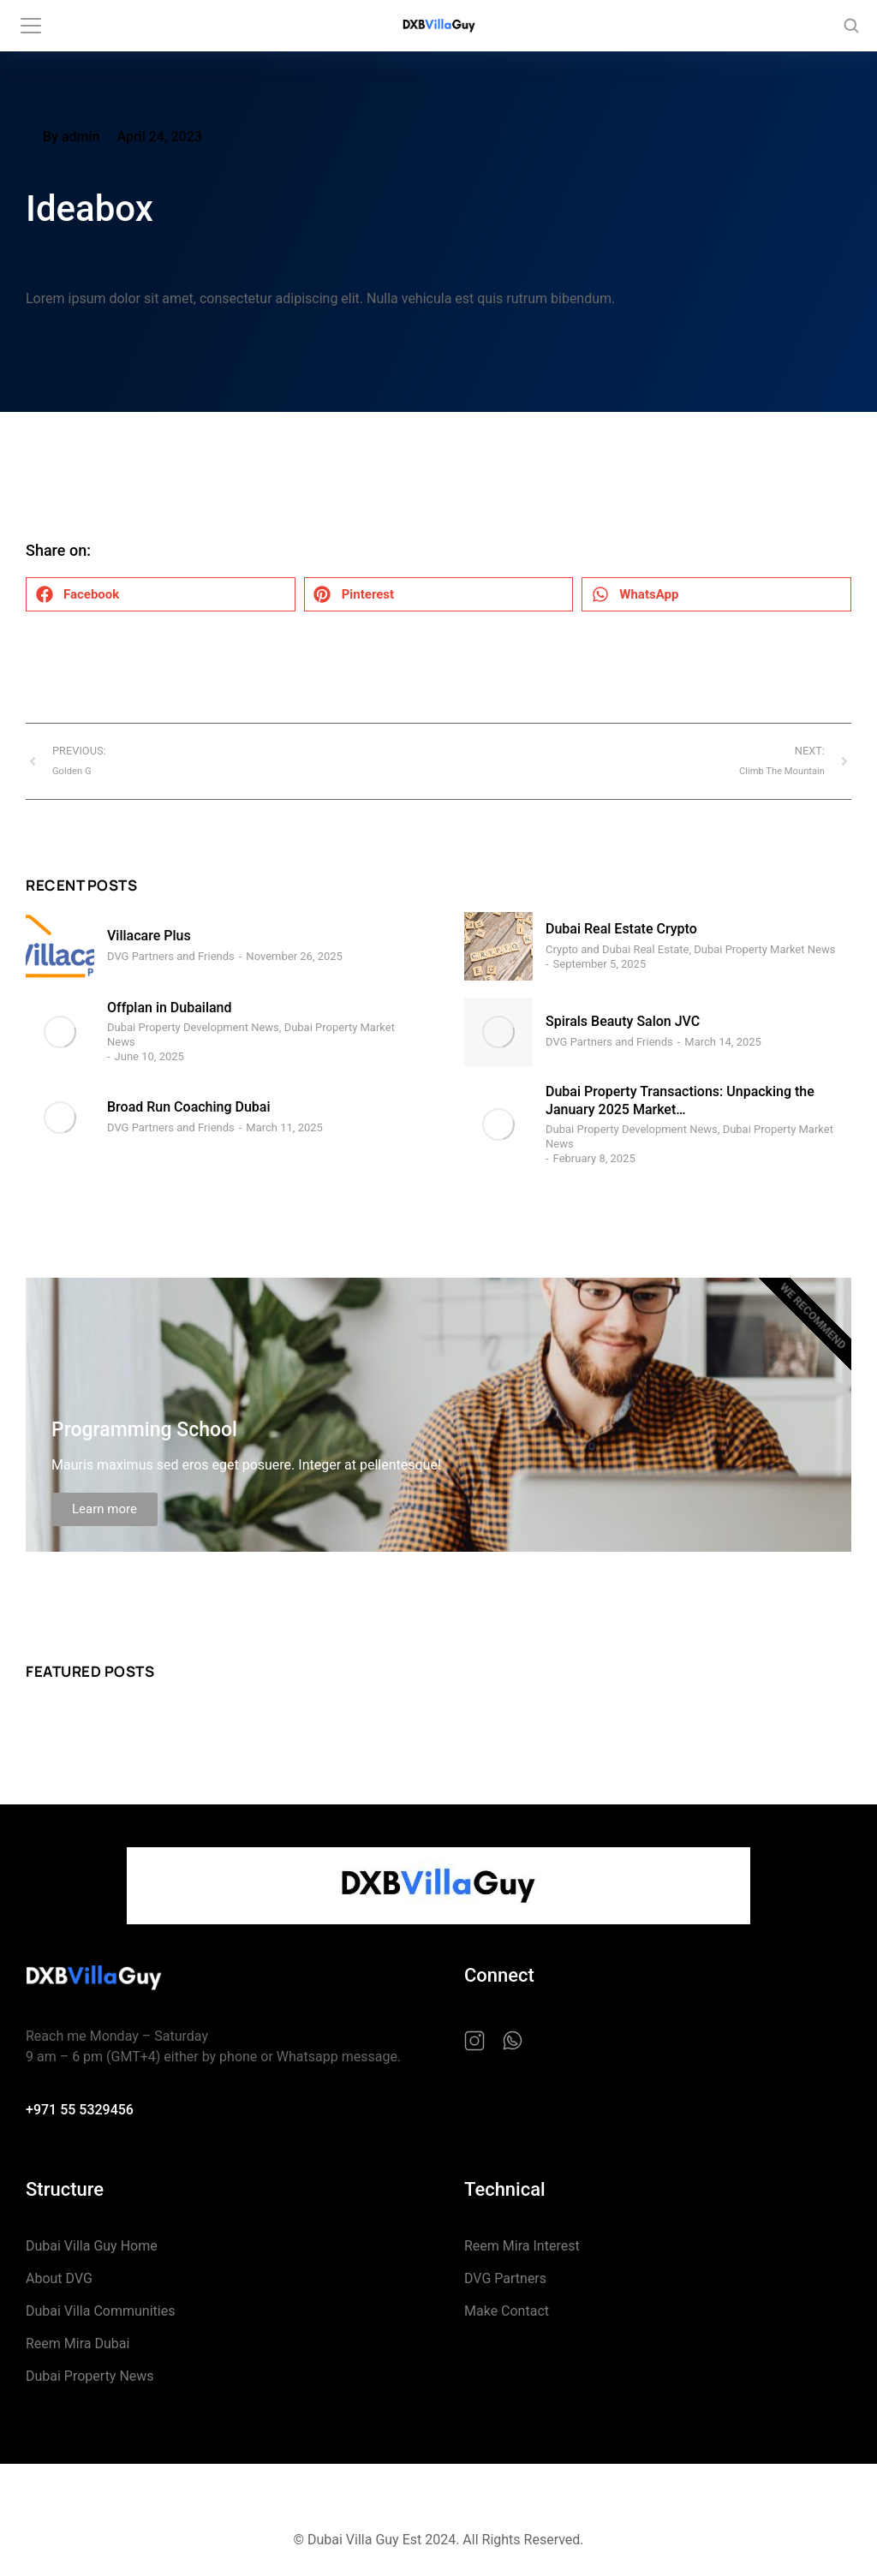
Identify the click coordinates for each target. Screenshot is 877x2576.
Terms (519, 2497)
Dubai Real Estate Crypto (621, 929)
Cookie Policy (455, 2497)
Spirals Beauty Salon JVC (623, 1021)
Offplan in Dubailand (169, 1007)
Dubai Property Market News (764, 949)
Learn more (104, 1509)
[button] (160, 594)
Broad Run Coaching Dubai (189, 1107)
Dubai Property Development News (193, 1027)
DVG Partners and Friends (171, 956)
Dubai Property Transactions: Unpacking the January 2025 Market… (680, 1100)
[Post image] (60, 946)
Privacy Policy (375, 2497)
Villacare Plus (149, 935)
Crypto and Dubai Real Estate (617, 949)
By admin (71, 136)
